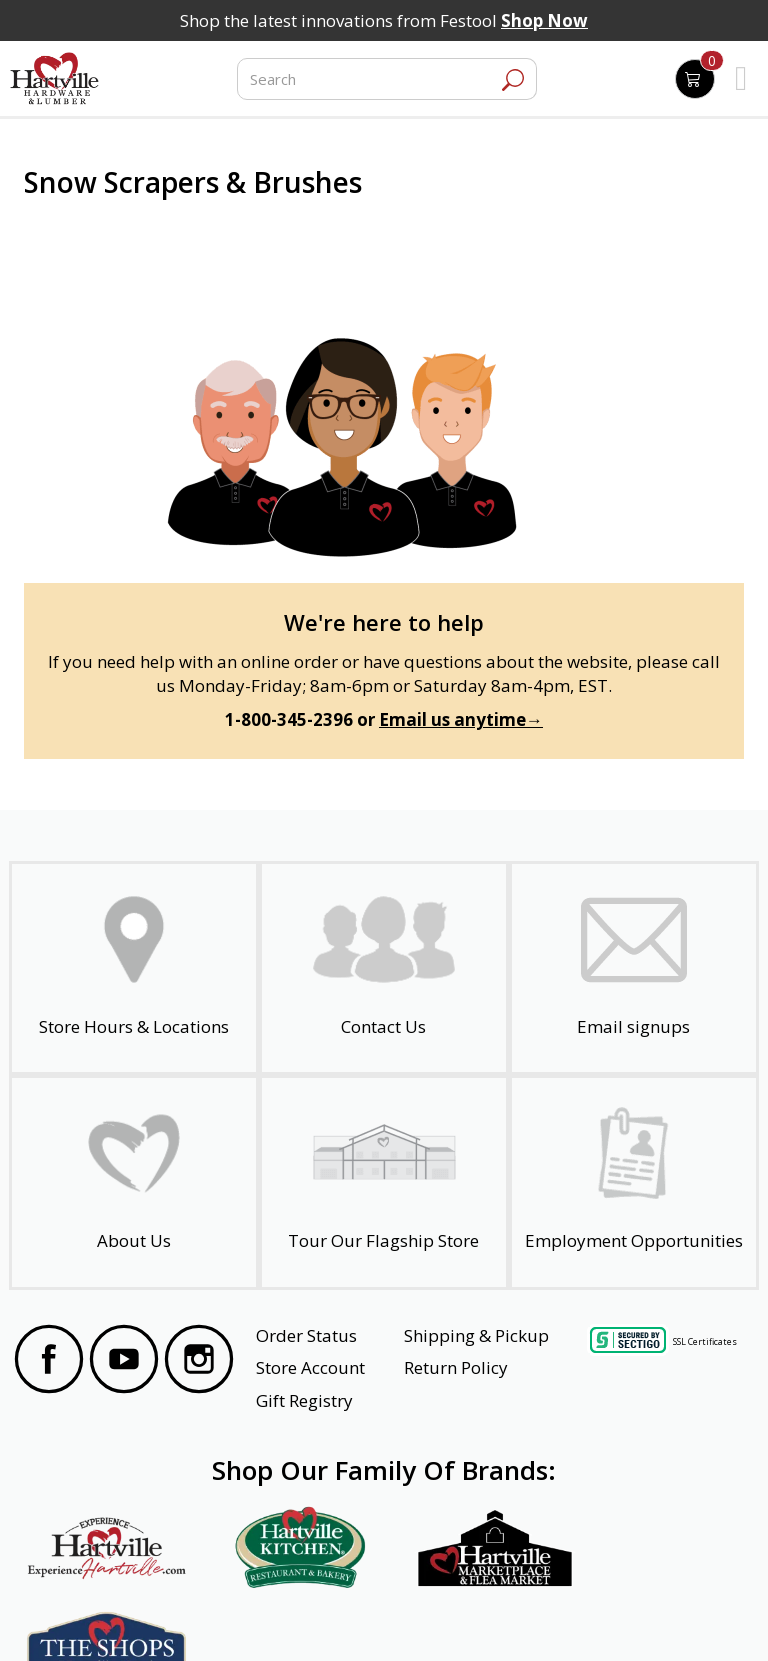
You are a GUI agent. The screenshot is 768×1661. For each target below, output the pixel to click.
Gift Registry (304, 1400)
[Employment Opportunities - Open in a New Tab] (634, 1182)
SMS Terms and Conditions (658, 1619)
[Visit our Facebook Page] (49, 1362)
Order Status (306, 1335)
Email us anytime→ (461, 719)
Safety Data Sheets (322, 1619)
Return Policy (456, 1367)
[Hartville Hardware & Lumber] (55, 79)
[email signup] (634, 968)
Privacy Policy (207, 1619)
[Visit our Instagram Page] (199, 1362)
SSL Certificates (705, 1340)
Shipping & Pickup (476, 1335)
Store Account (310, 1367)
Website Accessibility (91, 1619)
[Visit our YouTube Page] (124, 1362)
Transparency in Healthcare (481, 1619)
